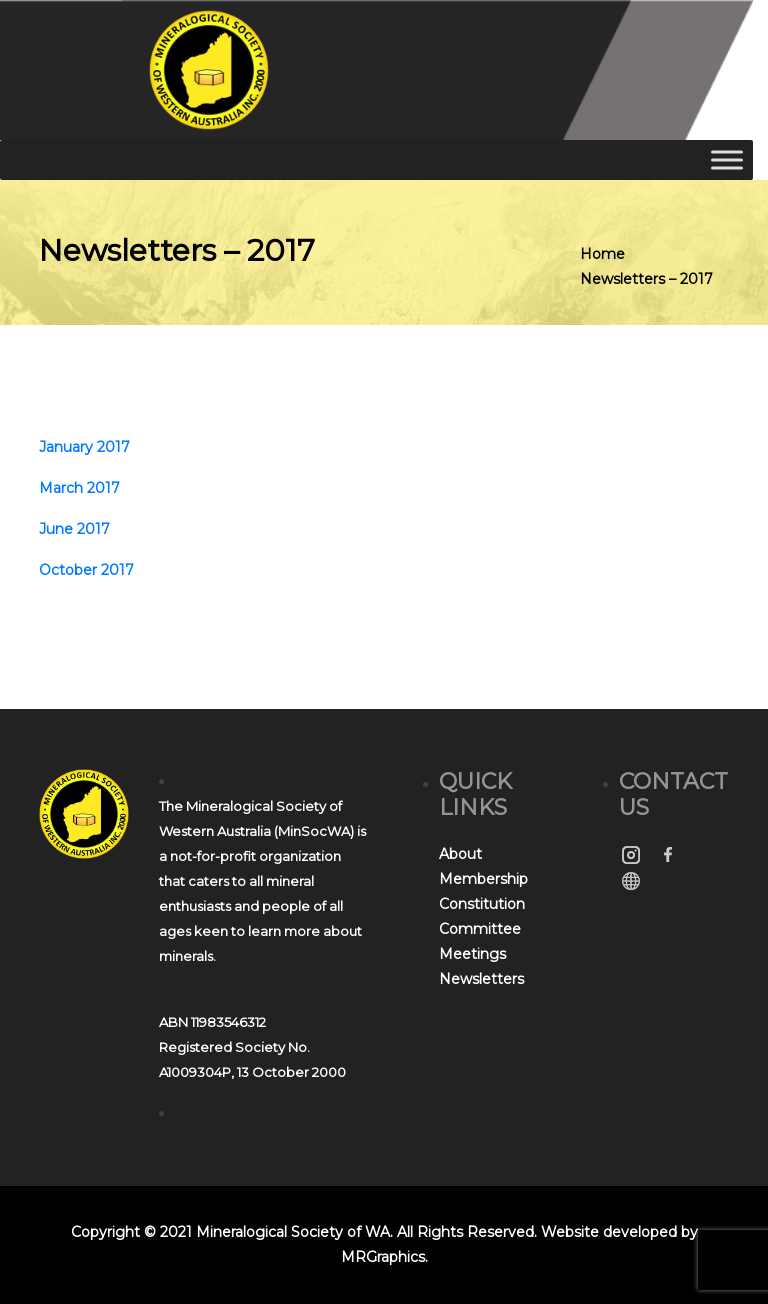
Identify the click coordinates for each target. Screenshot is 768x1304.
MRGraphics (383, 1257)
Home (602, 254)
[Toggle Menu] (727, 159)
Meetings (472, 954)
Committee (480, 929)
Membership (483, 879)
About (460, 854)
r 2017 (113, 570)
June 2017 (74, 529)
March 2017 (79, 488)
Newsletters (481, 979)
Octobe (65, 570)
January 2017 (84, 447)
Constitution (482, 904)
